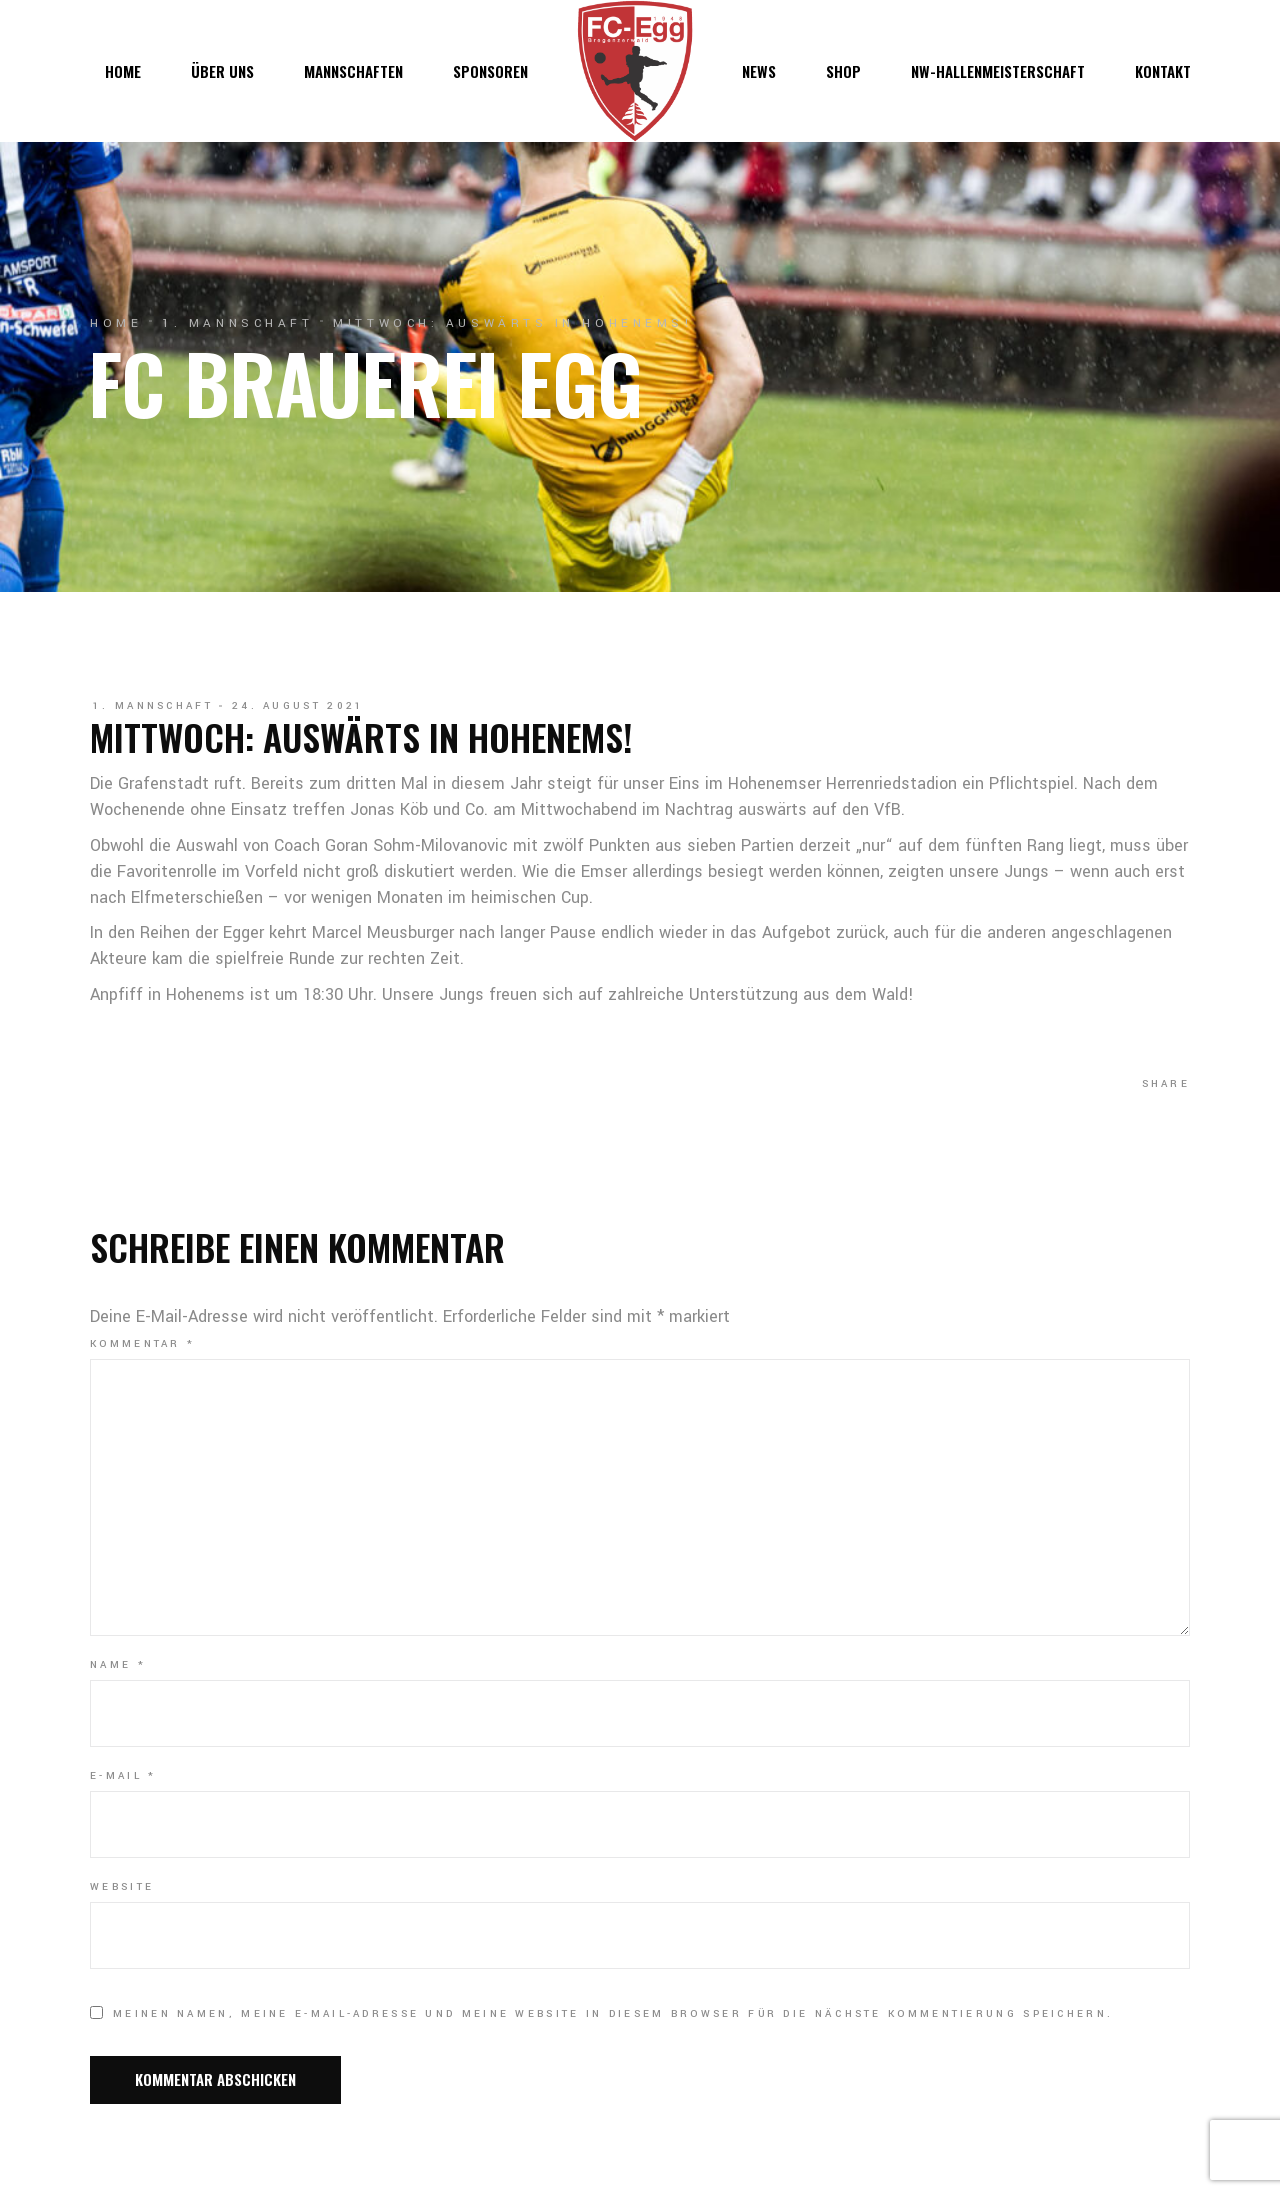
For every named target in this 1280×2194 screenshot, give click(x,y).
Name (118, 1665)
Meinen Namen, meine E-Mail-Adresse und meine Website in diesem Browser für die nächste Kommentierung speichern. (613, 2014)
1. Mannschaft (237, 323)
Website (122, 1887)
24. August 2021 (298, 706)
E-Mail (123, 1776)
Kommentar (142, 1344)
